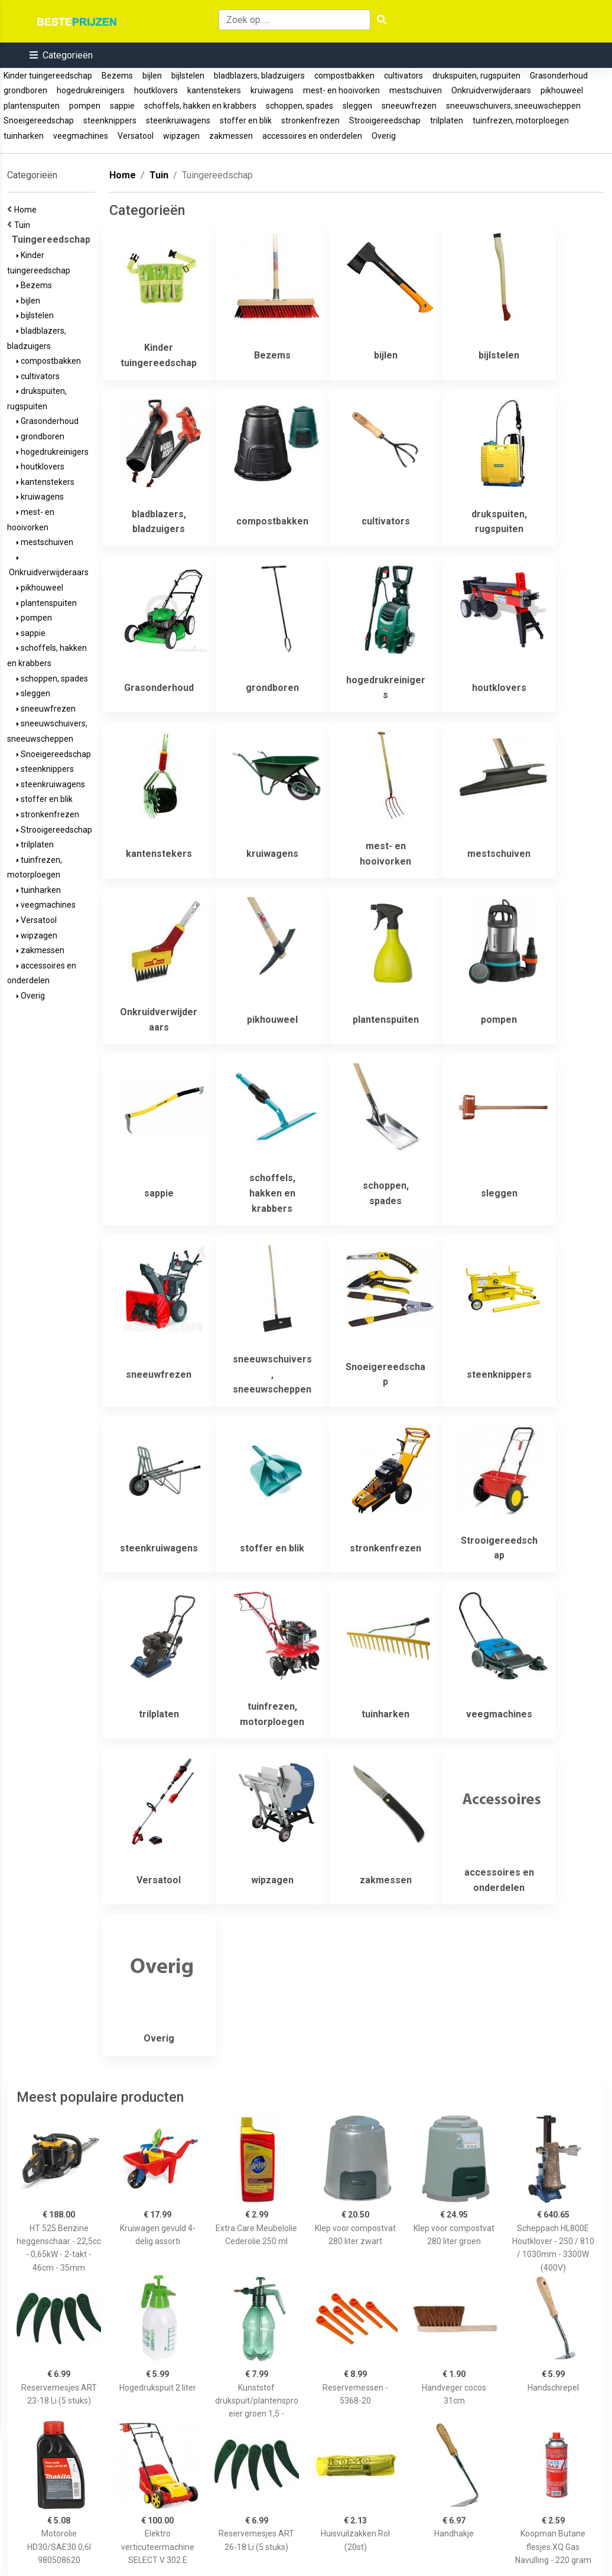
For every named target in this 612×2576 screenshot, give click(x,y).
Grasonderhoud (558, 75)
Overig (383, 136)
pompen (85, 105)
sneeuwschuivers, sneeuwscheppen (513, 105)
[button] (61, 55)
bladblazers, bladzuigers (259, 75)
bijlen (152, 75)
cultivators (403, 75)
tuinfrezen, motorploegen (520, 120)
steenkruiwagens (178, 120)
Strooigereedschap (385, 120)
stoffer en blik (245, 120)
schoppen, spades (299, 105)
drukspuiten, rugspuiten (476, 75)
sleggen (357, 105)
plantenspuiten (31, 105)
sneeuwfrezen (409, 105)
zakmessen (231, 136)
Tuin (24, 225)
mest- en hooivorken (341, 90)
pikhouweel (562, 90)
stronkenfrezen (310, 120)
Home (27, 209)
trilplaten (447, 120)
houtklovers (156, 90)
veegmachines (81, 136)
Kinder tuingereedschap (48, 75)
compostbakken (344, 75)
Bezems (117, 75)
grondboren (25, 90)
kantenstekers (214, 90)
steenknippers (110, 120)
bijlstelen (188, 75)
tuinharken (23, 136)
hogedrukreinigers (90, 90)
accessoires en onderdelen (312, 136)
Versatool (135, 136)
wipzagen (181, 136)
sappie (122, 105)
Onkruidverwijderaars (491, 90)
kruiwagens (272, 90)
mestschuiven (415, 90)
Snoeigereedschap (38, 120)
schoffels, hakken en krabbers (200, 105)
